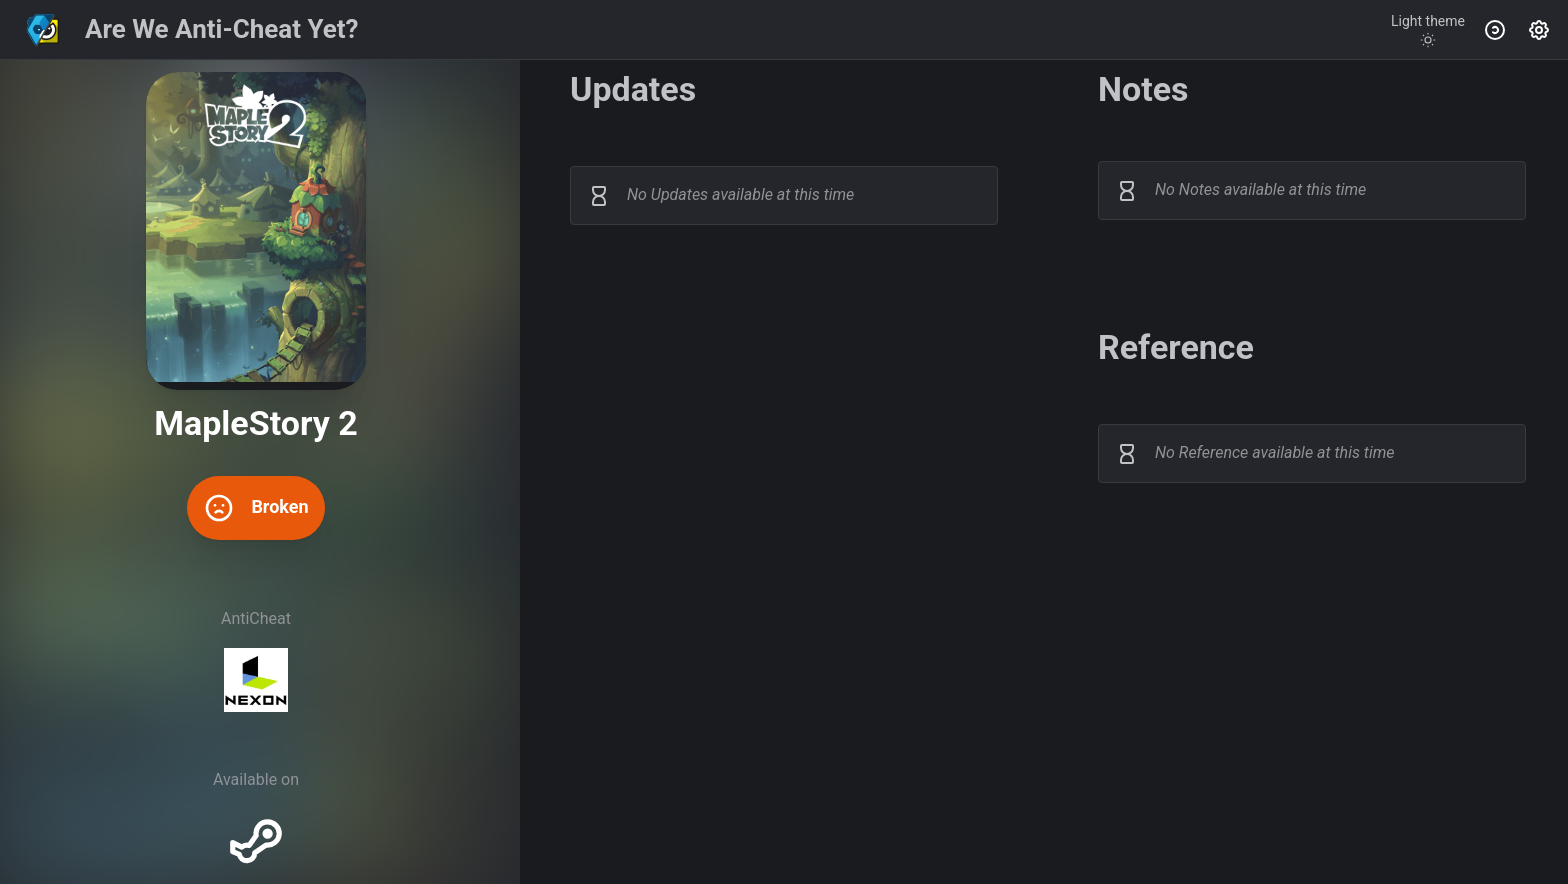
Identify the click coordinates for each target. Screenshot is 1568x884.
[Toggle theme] (1428, 30)
